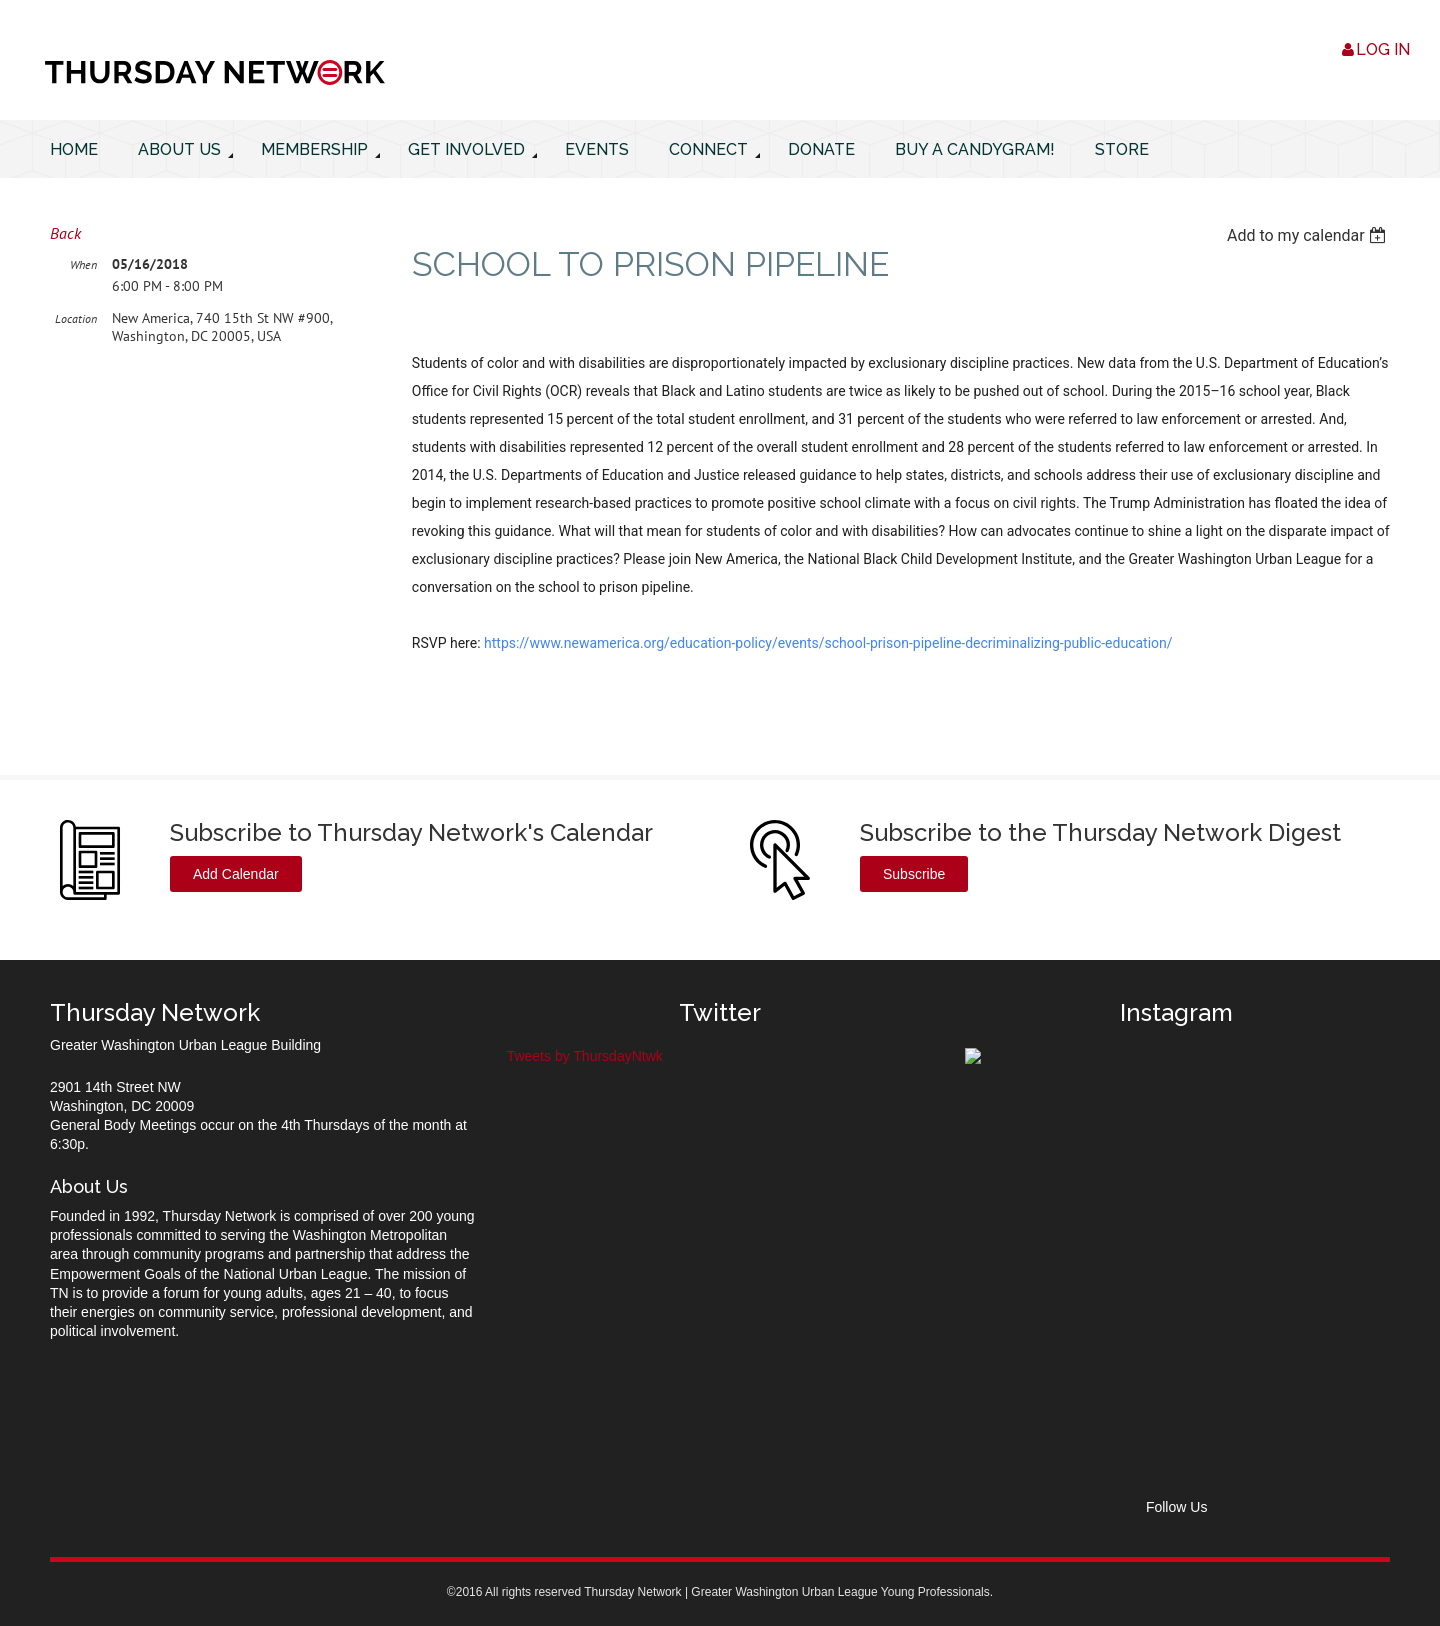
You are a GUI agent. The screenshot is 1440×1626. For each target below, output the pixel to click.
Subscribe (914, 874)
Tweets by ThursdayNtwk (585, 1056)
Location (76, 318)
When (83, 264)
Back (65, 233)
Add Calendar (236, 874)
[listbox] (1308, 235)
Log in (1383, 49)
